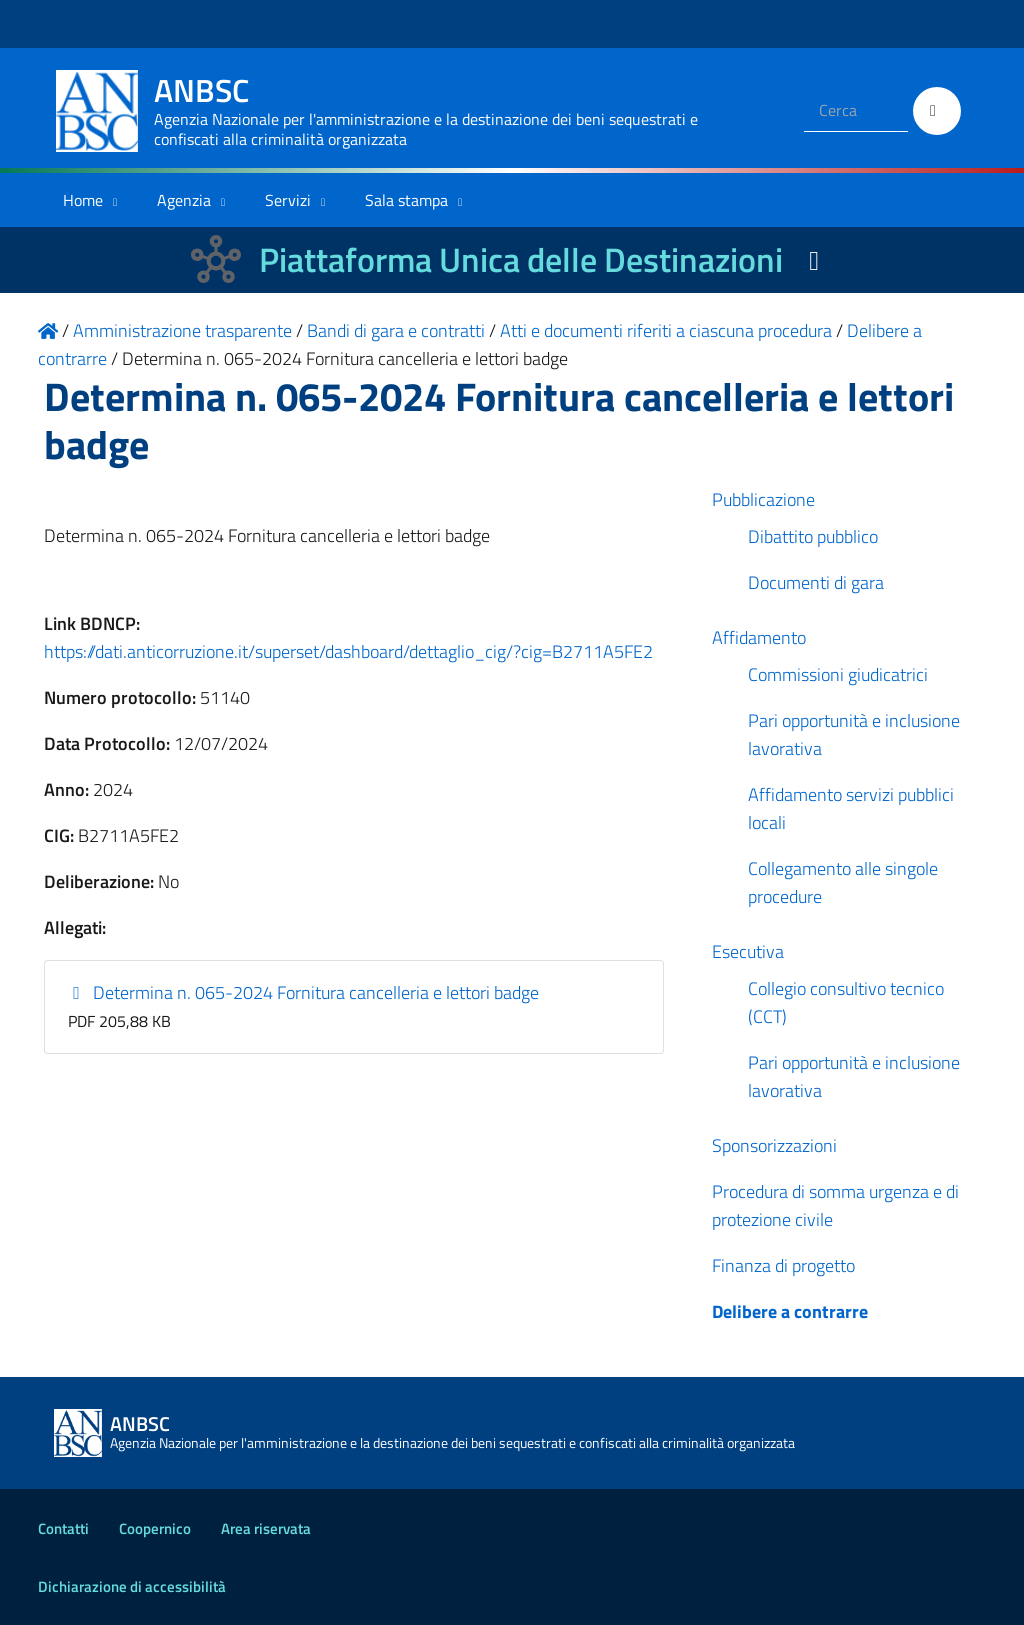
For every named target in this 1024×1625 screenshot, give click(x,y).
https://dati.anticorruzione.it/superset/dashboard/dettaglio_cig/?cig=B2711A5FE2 (348, 651)
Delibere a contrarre (790, 1311)
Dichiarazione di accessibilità (132, 1586)
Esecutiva (748, 951)
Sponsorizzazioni (774, 1145)
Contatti (63, 1528)
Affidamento (759, 637)
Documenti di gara (816, 582)
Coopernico (155, 1528)
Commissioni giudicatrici (838, 674)
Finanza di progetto (783, 1265)
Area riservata (266, 1528)
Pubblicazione (763, 499)
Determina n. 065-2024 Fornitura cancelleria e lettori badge (304, 992)
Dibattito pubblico (813, 536)
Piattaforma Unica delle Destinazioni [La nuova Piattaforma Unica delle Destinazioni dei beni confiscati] (521, 259)
